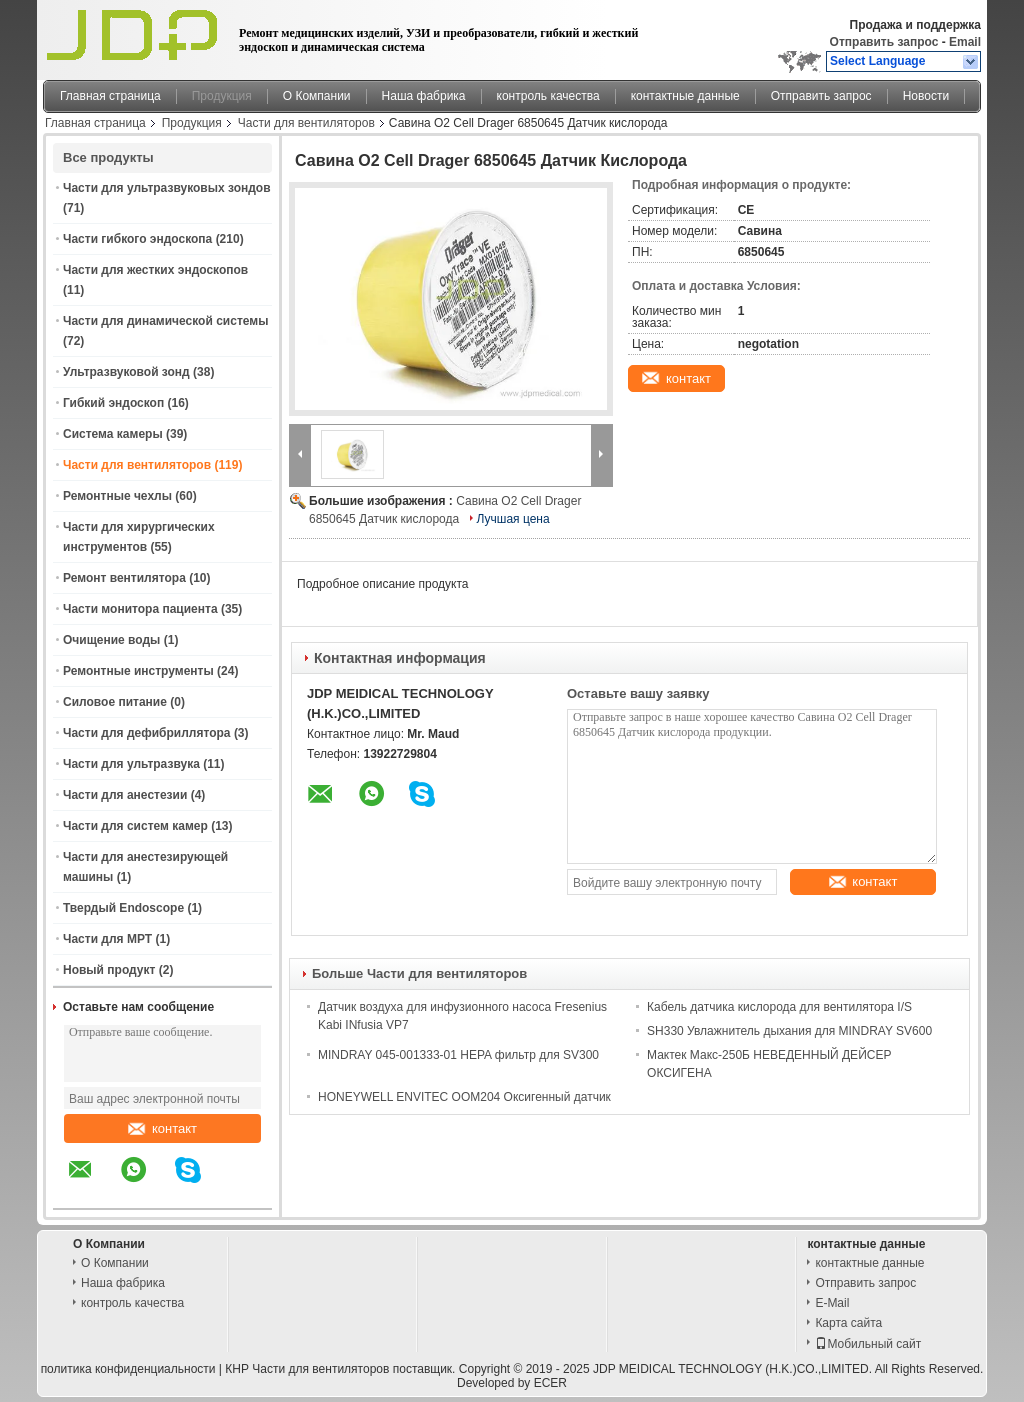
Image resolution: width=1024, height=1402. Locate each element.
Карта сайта (848, 1323)
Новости (926, 96)
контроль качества (548, 96)
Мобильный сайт (868, 1344)
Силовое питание (115, 702)
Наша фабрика (424, 96)
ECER (550, 1383)
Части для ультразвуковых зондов (167, 188)
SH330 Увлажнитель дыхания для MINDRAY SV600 (789, 1031)
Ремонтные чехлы (117, 496)
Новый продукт (109, 970)
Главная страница (110, 96)
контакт (162, 1128)
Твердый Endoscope (123, 908)
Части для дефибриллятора (147, 733)
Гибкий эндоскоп (113, 403)
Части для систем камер (135, 826)
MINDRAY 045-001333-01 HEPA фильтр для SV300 (458, 1055)
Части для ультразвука (131, 764)
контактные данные (685, 96)
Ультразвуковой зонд (126, 372)
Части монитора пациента (140, 609)
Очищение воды (111, 640)
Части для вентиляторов (306, 123)
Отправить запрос (886, 42)
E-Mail (832, 1303)
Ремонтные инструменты (138, 671)
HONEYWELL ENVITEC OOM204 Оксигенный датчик (464, 1097)
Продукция (222, 96)
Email (965, 42)
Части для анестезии (125, 795)
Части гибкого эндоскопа (137, 239)
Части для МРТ (107, 939)
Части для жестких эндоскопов (155, 270)
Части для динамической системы (165, 321)
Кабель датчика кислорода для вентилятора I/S (779, 1007)
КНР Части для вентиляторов (307, 1369)
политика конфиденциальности (128, 1369)
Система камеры (113, 434)
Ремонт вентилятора (124, 578)
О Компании (317, 96)
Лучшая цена (513, 519)
